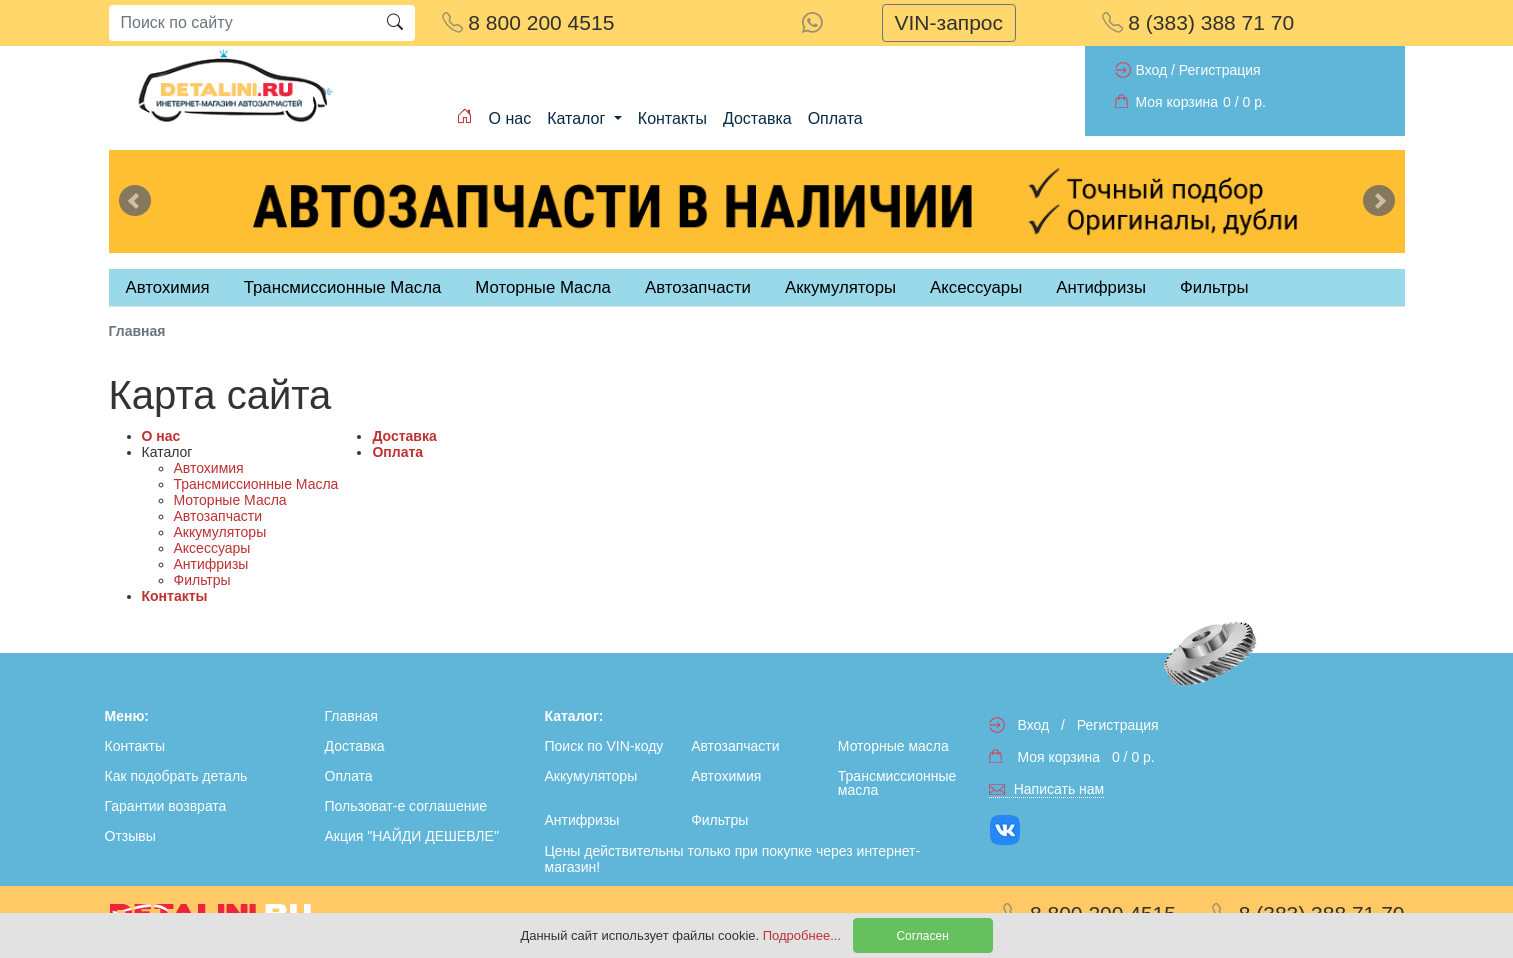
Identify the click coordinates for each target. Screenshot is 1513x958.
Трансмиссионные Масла (256, 484)
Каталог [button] (578, 118)
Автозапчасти (698, 287)
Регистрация (1220, 70)
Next (1379, 201)
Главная (351, 716)
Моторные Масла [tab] (543, 287)
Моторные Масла (230, 500)
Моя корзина (1177, 102)
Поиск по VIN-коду (604, 746)
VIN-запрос (949, 22)
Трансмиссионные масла (897, 783)
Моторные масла (893, 746)
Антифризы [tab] (1101, 287)
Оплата (835, 118)
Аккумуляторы (220, 532)
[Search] (242, 23)
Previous (135, 201)
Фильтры (1214, 287)
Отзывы (130, 836)
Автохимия (209, 468)
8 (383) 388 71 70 (1198, 22)
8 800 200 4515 (528, 22)
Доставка (757, 118)
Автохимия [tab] (168, 287)
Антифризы (211, 564)
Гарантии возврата (166, 806)
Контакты (672, 118)
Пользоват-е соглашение (406, 806)
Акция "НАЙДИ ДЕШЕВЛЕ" (412, 836)
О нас (510, 118)
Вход (1152, 70)
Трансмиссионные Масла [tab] (343, 287)
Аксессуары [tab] (976, 287)
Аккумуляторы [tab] (840, 287)
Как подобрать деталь (176, 776)
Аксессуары (212, 548)
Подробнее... (804, 935)
